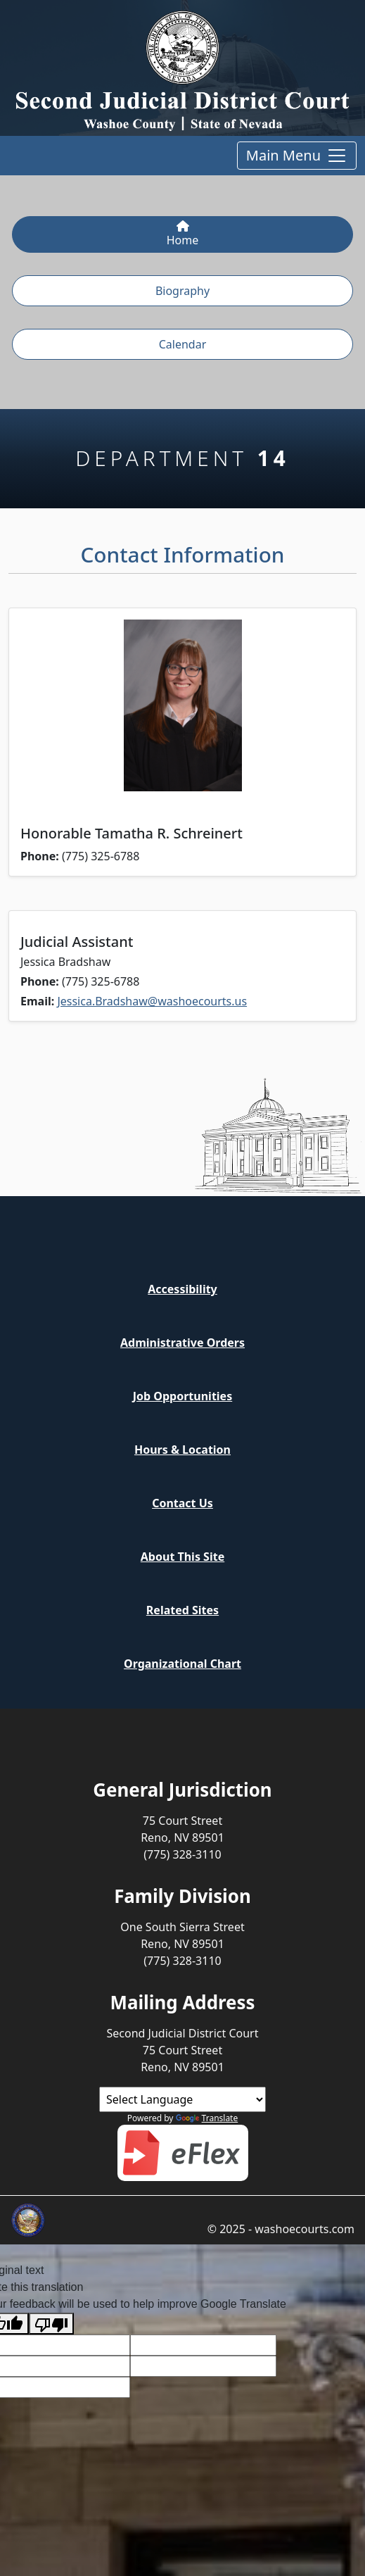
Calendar (183, 344)
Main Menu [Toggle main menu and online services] (296, 155)
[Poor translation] (51, 2324)
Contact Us (182, 1503)
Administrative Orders (182, 1342)
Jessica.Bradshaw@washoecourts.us (152, 1001)
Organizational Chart (182, 1663)
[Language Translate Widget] (182, 2099)
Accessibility (182, 1289)
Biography (182, 291)
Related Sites (182, 1610)
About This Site (182, 1556)
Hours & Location (182, 1449)
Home (183, 234)
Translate (207, 2118)
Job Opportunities (182, 1396)
